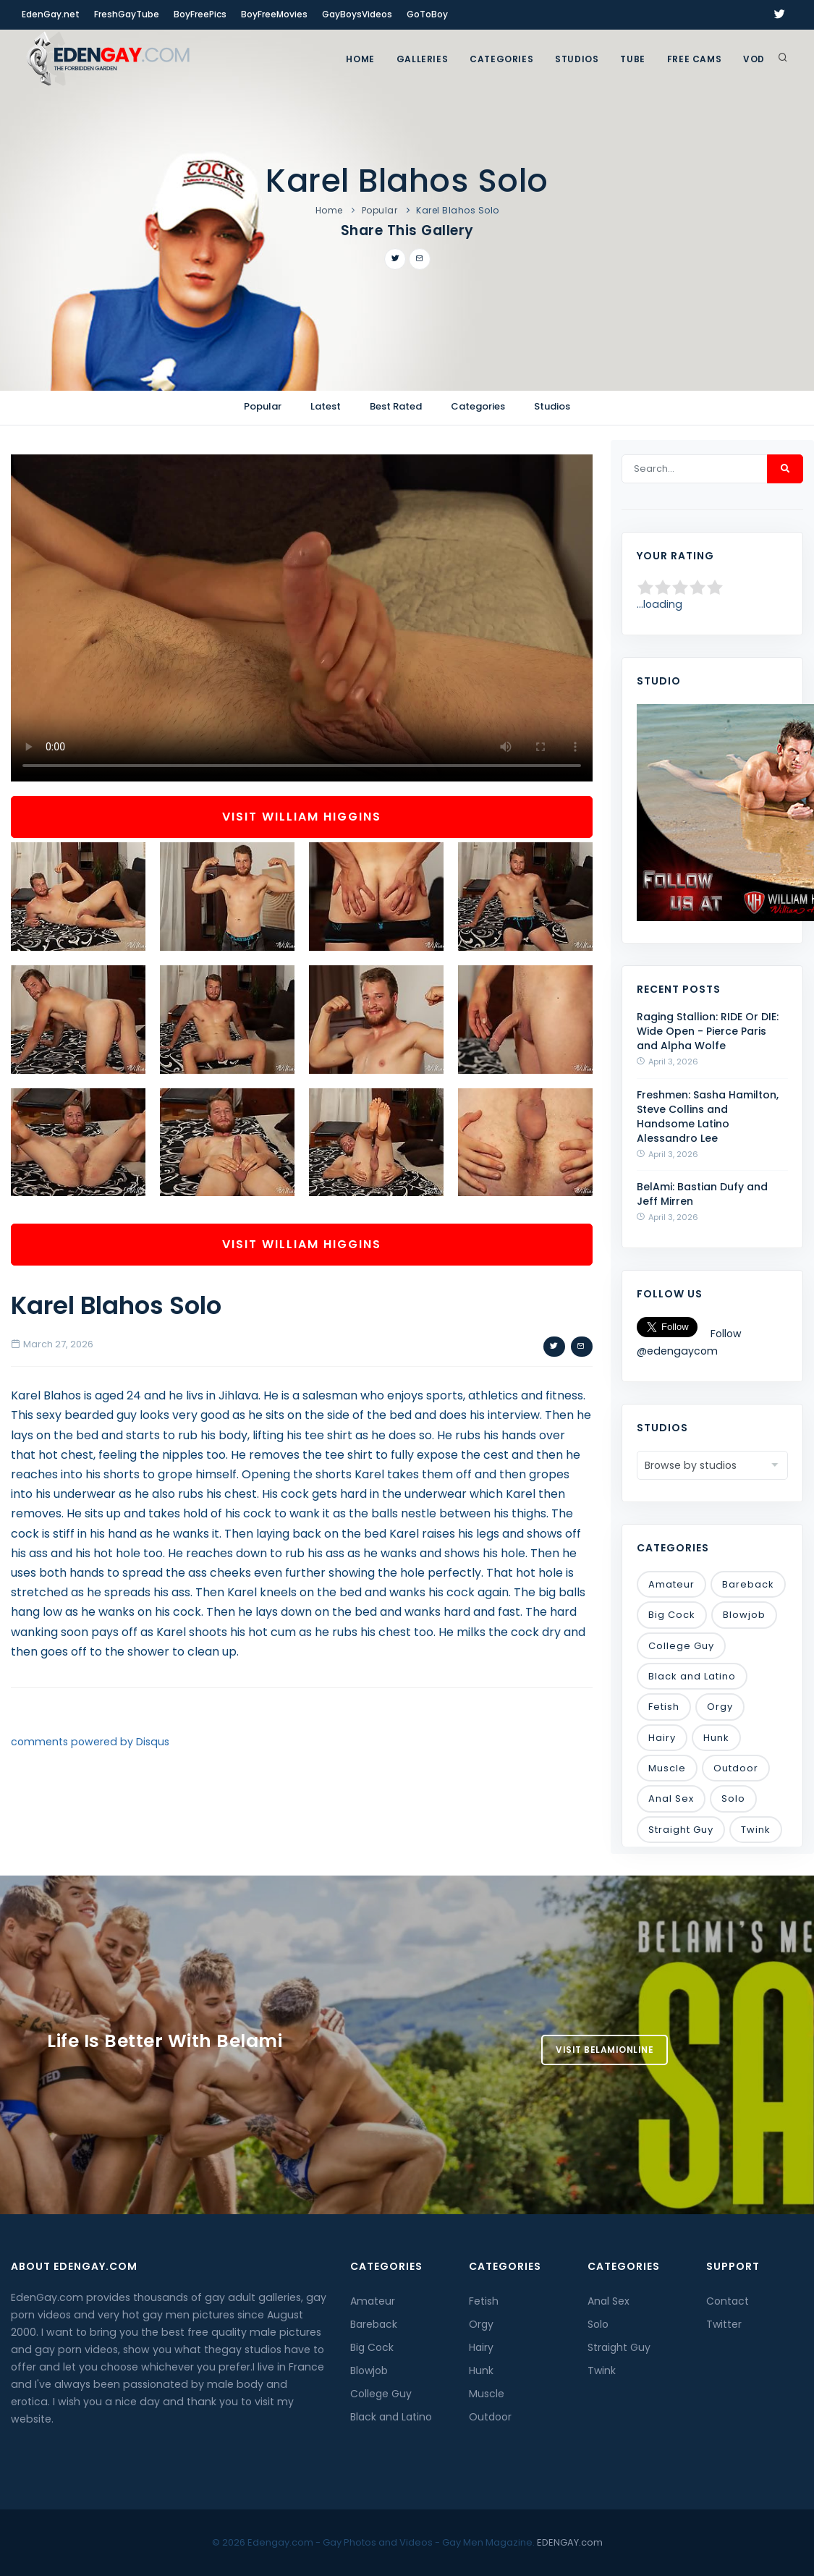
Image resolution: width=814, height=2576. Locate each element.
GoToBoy (427, 14)
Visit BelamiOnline (604, 2049)
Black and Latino (692, 1676)
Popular (380, 210)
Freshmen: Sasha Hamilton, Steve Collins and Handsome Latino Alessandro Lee (708, 1116)
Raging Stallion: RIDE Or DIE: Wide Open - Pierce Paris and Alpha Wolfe (708, 1031)
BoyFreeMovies (274, 14)
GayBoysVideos (357, 14)
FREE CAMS (694, 59)
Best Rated (396, 406)
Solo (733, 1798)
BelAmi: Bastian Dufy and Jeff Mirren (702, 1193)
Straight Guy (680, 1829)
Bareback (748, 1584)
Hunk (716, 1738)
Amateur (671, 1584)
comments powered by (90, 1741)
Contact (727, 2301)
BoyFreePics (200, 14)
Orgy (720, 1706)
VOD (754, 59)
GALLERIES (422, 59)
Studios (576, 59)
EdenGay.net (51, 14)
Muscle (667, 1768)
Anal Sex (671, 1798)
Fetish (663, 1706)
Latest (325, 406)
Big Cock (671, 1615)
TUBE (632, 59)
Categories (501, 59)
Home (360, 59)
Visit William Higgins (301, 816)
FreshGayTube (126, 14)
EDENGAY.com (570, 2542)
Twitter (724, 2324)
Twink (756, 1829)
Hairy (662, 1738)
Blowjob (744, 1615)
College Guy (681, 1646)
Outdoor (735, 1768)
